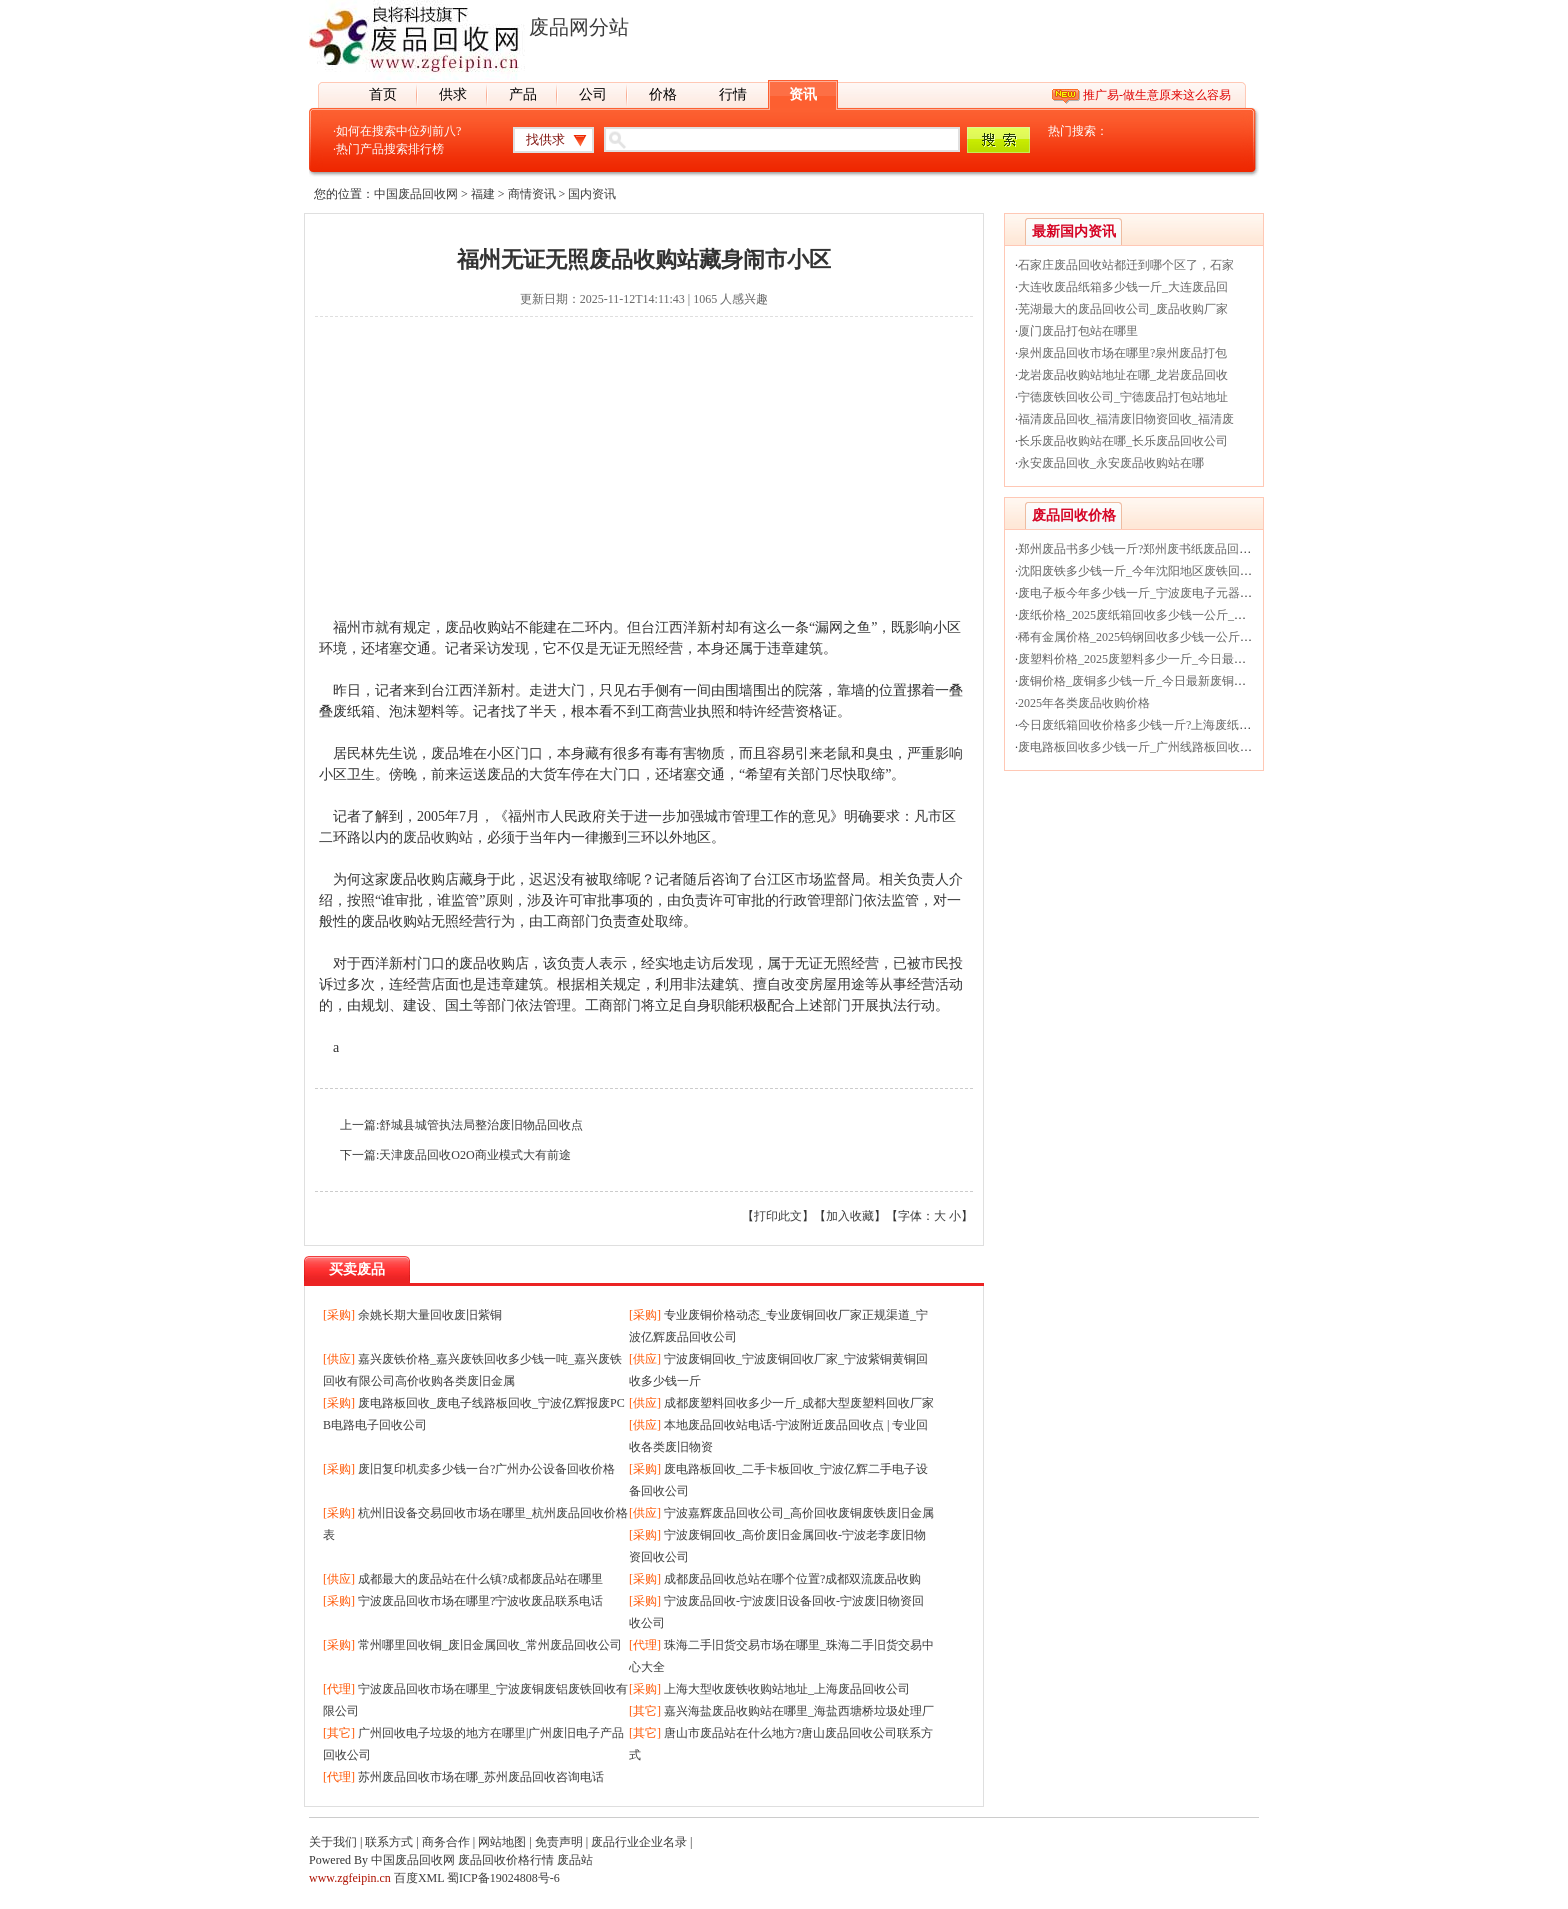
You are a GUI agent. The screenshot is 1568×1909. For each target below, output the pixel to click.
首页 (383, 94)
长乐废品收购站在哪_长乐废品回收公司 (1123, 441)
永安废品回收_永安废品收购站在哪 (1111, 463)
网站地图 (502, 1842)
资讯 (803, 94)
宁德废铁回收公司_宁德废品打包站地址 (1123, 397)
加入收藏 (850, 1216)
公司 (593, 94)
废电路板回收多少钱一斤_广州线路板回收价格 (1141, 747)
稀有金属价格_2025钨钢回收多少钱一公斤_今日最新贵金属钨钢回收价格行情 (1222, 637)
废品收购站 (438, 837)
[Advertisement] (644, 477)
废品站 (575, 1860)
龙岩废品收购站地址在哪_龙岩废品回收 (1123, 375)
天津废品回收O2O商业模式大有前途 (474, 1155)
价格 (663, 94)
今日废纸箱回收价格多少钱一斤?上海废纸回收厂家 (1152, 725)
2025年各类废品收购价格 (1084, 703)
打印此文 (778, 1216)
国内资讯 (592, 194)
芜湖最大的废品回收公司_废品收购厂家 (1123, 309)
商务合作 (446, 1842)
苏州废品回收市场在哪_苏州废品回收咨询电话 (481, 1777)
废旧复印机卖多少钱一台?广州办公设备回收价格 (486, 1469)
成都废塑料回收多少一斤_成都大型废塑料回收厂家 (799, 1403)
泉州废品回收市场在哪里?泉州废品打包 (1122, 353)
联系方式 (389, 1842)
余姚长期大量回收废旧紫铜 (430, 1315)
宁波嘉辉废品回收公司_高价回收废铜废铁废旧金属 (799, 1513)
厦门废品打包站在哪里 (1078, 331)
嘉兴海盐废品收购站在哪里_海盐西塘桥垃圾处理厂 (799, 1711)
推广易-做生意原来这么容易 (1157, 95)
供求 (453, 94)
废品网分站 (579, 27)
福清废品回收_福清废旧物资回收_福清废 (1126, 419)
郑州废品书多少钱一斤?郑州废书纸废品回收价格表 (1152, 549)
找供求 (545, 139)
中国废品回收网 (416, 194)
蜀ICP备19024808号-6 (503, 1878)
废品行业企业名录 (639, 1842)
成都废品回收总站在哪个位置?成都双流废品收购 (792, 1579)
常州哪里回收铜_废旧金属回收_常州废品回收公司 (490, 1645)
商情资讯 (532, 194)
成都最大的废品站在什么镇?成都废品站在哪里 (480, 1579)
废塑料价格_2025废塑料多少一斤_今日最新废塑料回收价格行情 (1186, 659)
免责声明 (559, 1842)
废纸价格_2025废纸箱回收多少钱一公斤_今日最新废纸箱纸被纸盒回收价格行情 (1228, 615)
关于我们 (333, 1842)
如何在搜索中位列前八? (398, 131)
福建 (483, 194)
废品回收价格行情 (506, 1860)
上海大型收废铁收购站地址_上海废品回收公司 (787, 1689)
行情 (733, 94)
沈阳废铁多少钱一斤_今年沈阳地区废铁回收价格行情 (1159, 571)
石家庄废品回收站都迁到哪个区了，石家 (1126, 265)
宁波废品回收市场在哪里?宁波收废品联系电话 (480, 1601)
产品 (523, 94)
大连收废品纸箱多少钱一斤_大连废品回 (1123, 287)
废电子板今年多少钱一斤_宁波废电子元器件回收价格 (1159, 593)
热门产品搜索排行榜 (390, 149)
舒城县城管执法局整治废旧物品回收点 (481, 1125)
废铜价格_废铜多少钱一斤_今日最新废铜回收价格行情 (1162, 681)
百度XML (419, 1878)
